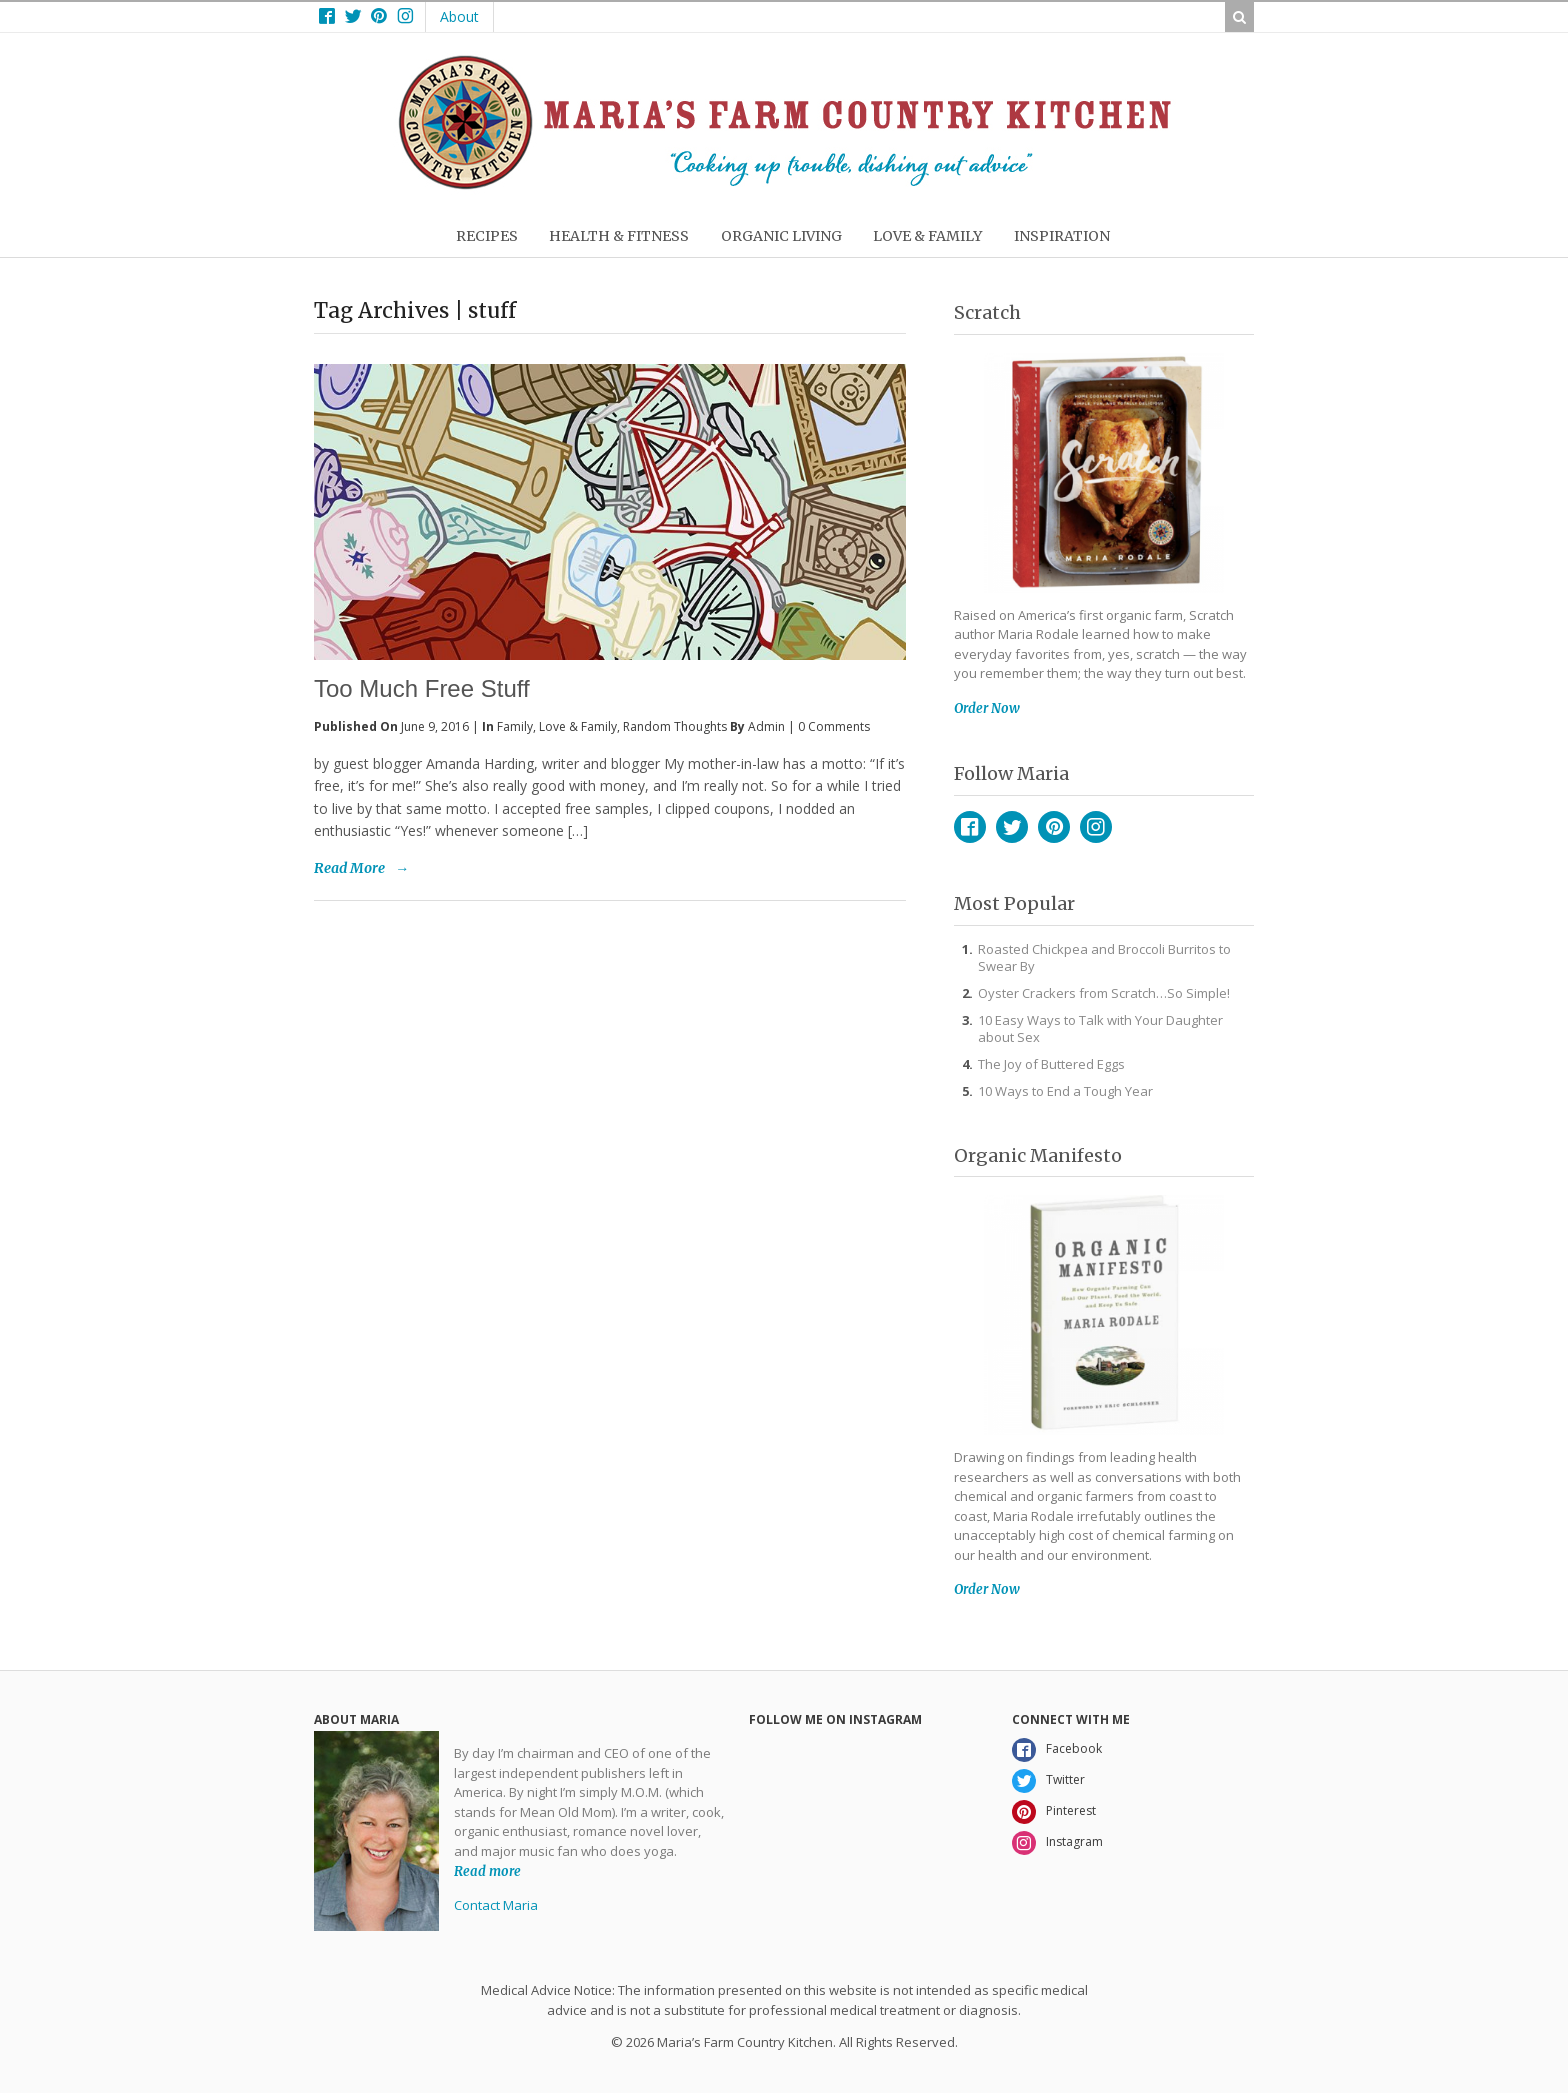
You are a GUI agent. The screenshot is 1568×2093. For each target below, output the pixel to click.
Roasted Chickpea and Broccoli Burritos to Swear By (1104, 957)
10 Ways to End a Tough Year (1065, 1091)
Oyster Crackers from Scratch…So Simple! (1104, 993)
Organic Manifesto (1038, 1155)
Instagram (1096, 827)
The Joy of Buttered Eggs (1051, 1064)
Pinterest (1054, 827)
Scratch (987, 312)
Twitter (1012, 827)
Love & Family (578, 726)
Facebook (970, 827)
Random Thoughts (675, 726)
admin (766, 726)
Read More (349, 868)
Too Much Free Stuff (422, 688)
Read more (487, 1870)
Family (515, 726)
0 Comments (834, 726)
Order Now (987, 708)
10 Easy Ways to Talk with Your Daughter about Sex (1100, 1028)
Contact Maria (496, 1905)
